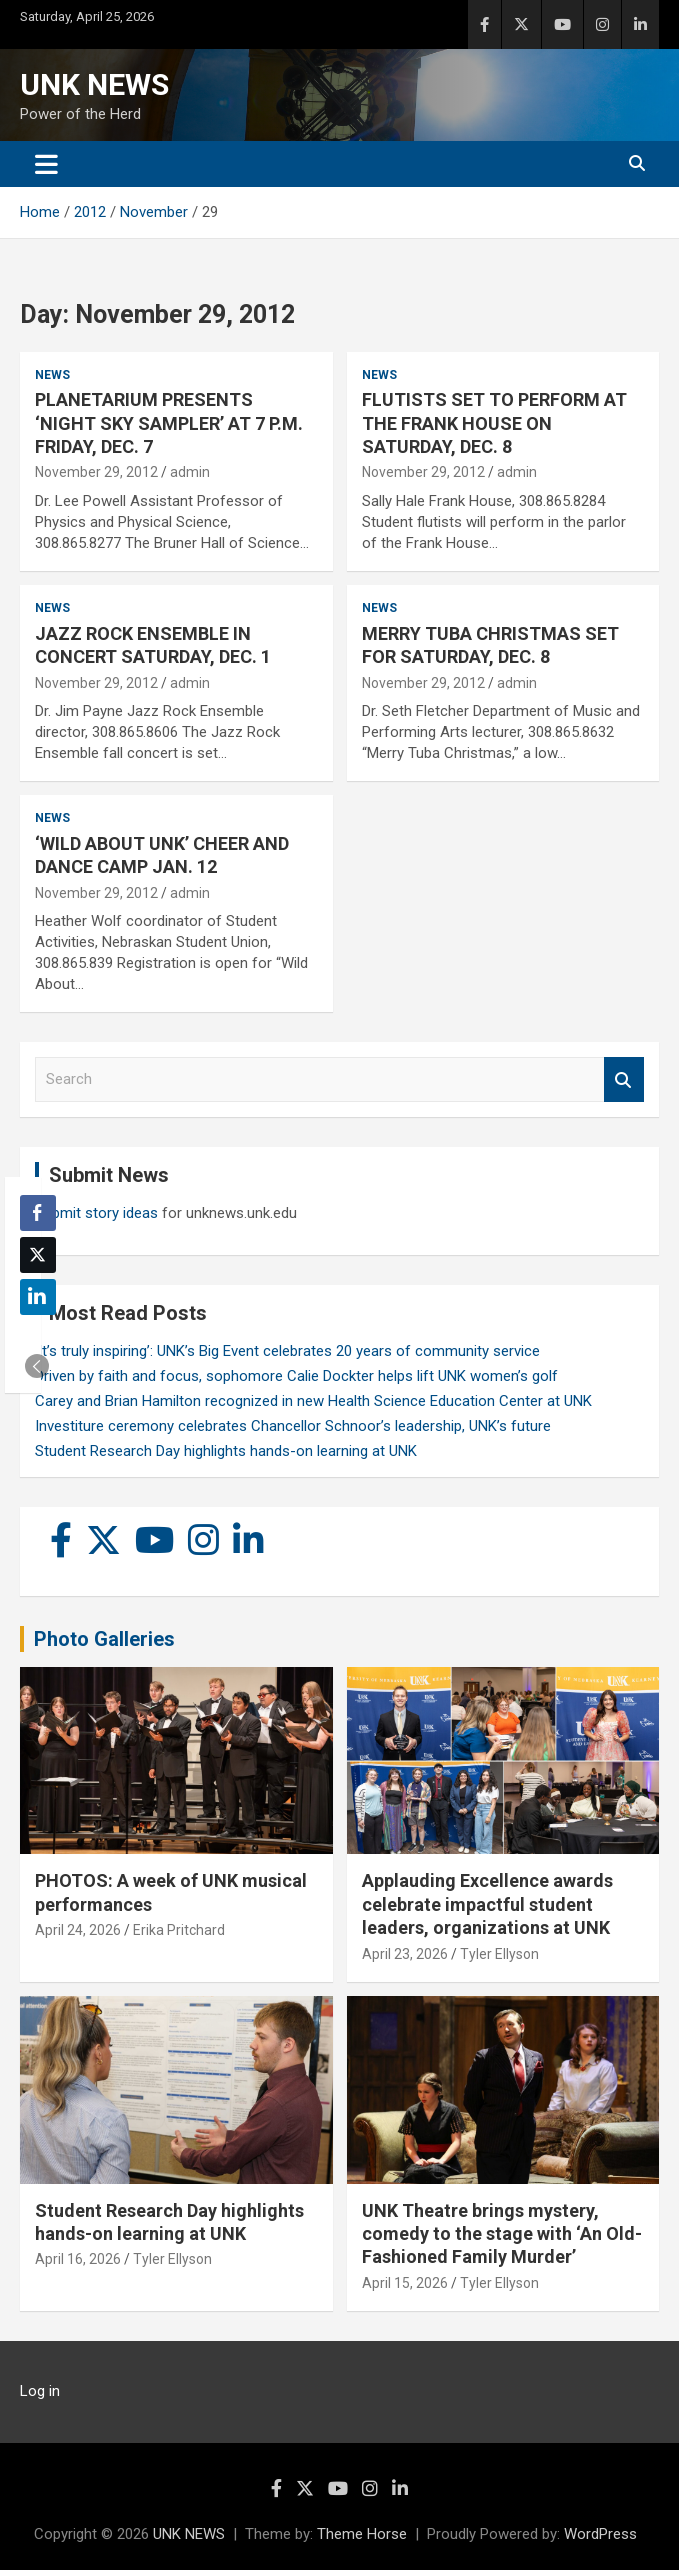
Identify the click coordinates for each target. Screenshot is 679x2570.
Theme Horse (362, 2534)
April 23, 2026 (405, 1954)
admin (190, 472)
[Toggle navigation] (46, 164)
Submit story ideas (96, 1213)
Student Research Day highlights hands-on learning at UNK (226, 1451)
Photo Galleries (104, 1639)
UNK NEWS (94, 84)
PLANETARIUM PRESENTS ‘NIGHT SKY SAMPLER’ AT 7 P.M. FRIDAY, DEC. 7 (169, 423)
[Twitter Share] (38, 1255)
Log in (40, 2391)
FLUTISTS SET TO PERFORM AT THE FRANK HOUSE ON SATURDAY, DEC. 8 (494, 423)
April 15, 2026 (405, 2283)
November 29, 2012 (96, 472)
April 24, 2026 (78, 1930)
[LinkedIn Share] (38, 1297)
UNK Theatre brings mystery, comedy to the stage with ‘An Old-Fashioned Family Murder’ (502, 2234)
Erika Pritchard (179, 1930)
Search (624, 1079)
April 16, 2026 (78, 2259)
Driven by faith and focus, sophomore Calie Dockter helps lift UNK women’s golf (296, 1376)
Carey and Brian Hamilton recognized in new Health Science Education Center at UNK (313, 1401)
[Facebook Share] (38, 1213)
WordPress (600, 2534)
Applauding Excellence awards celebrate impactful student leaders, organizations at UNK (487, 1904)
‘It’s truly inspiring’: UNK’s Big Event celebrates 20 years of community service (287, 1351)
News (52, 375)
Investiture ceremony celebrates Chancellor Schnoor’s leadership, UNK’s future (293, 1426)
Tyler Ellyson (499, 1954)
